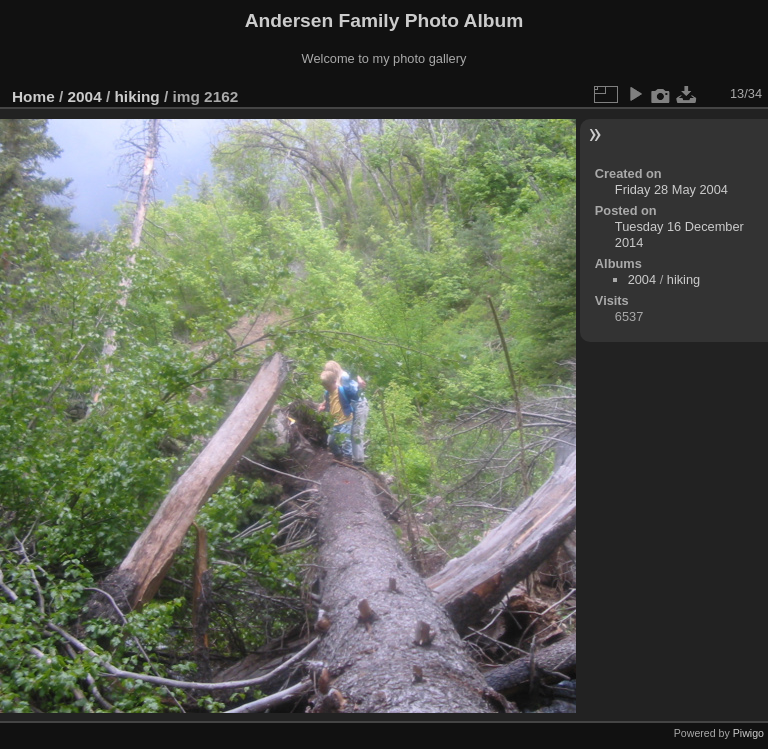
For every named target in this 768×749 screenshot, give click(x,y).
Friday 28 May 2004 (671, 189)
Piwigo (748, 733)
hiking (136, 96)
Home (33, 96)
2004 (85, 96)
